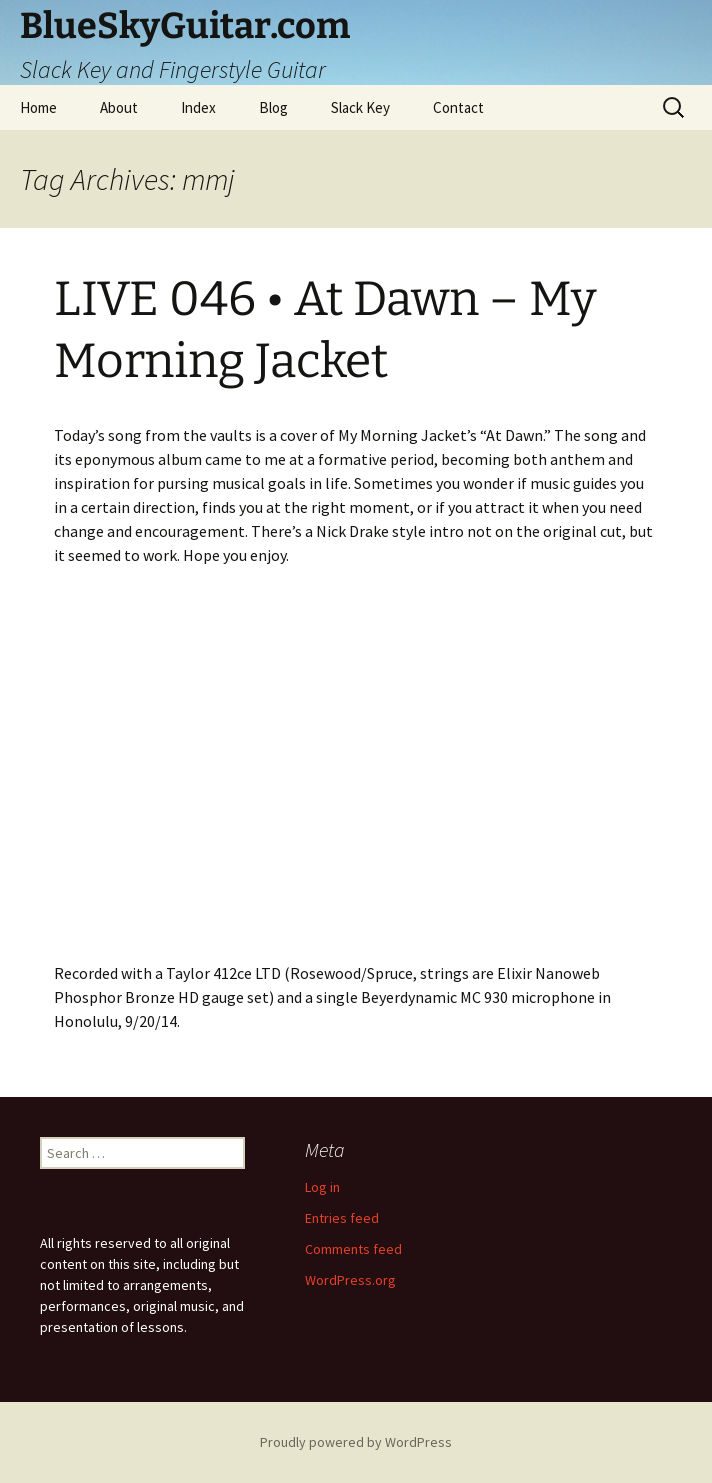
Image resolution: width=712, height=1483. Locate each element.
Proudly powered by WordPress (356, 1442)
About (119, 107)
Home (38, 107)
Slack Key (360, 107)
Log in (322, 1187)
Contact (458, 107)
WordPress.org (350, 1280)
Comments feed (353, 1249)
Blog (273, 107)
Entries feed (342, 1218)
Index (198, 107)
